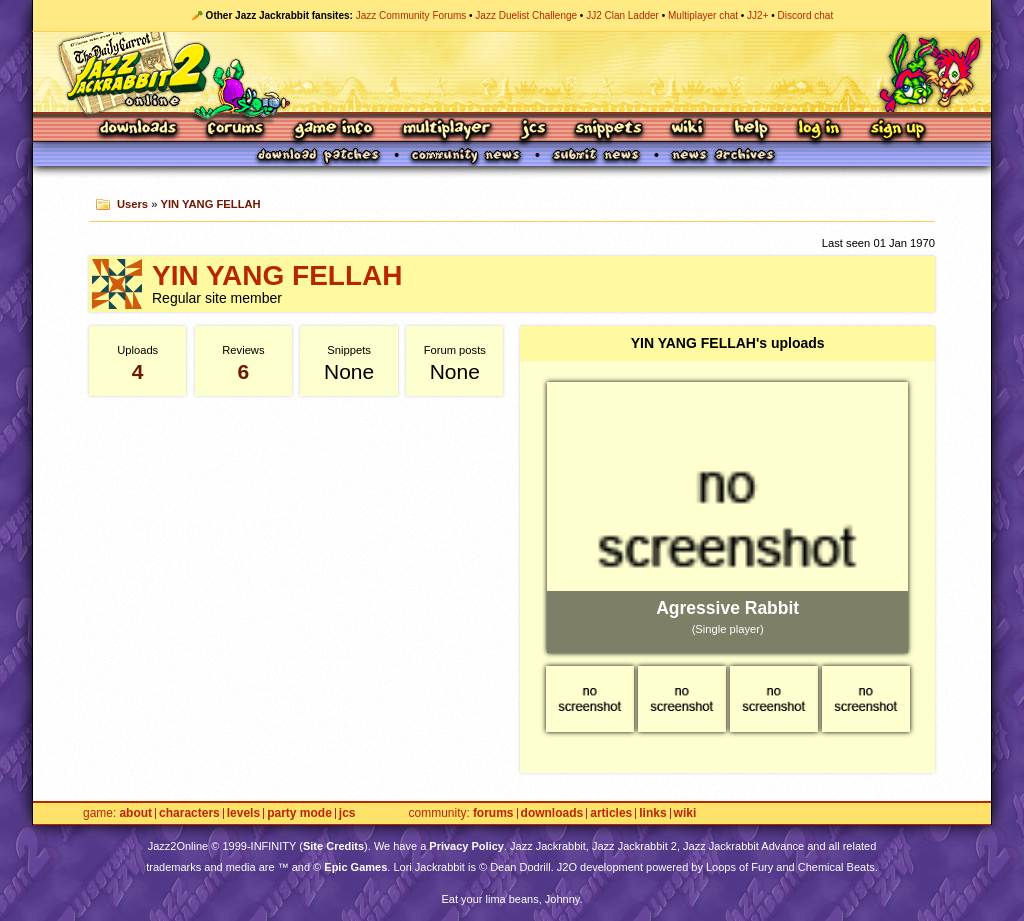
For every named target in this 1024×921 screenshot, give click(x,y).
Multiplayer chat (703, 15)
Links (652, 813)
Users (132, 204)
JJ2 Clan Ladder (622, 15)
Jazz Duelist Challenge (526, 15)
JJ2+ (757, 15)
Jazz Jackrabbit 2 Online (511, 72)
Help (751, 129)
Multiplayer (446, 129)
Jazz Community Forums (411, 15)
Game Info (333, 129)
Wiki (688, 129)
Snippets (609, 129)
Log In (819, 129)
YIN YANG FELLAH (211, 204)
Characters (189, 813)
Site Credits (333, 846)
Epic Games (355, 867)
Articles (611, 813)
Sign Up (897, 129)
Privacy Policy (466, 846)
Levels (243, 813)
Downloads (139, 129)
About (135, 813)
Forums (236, 129)
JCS (533, 129)
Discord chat (806, 15)
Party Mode (299, 813)
